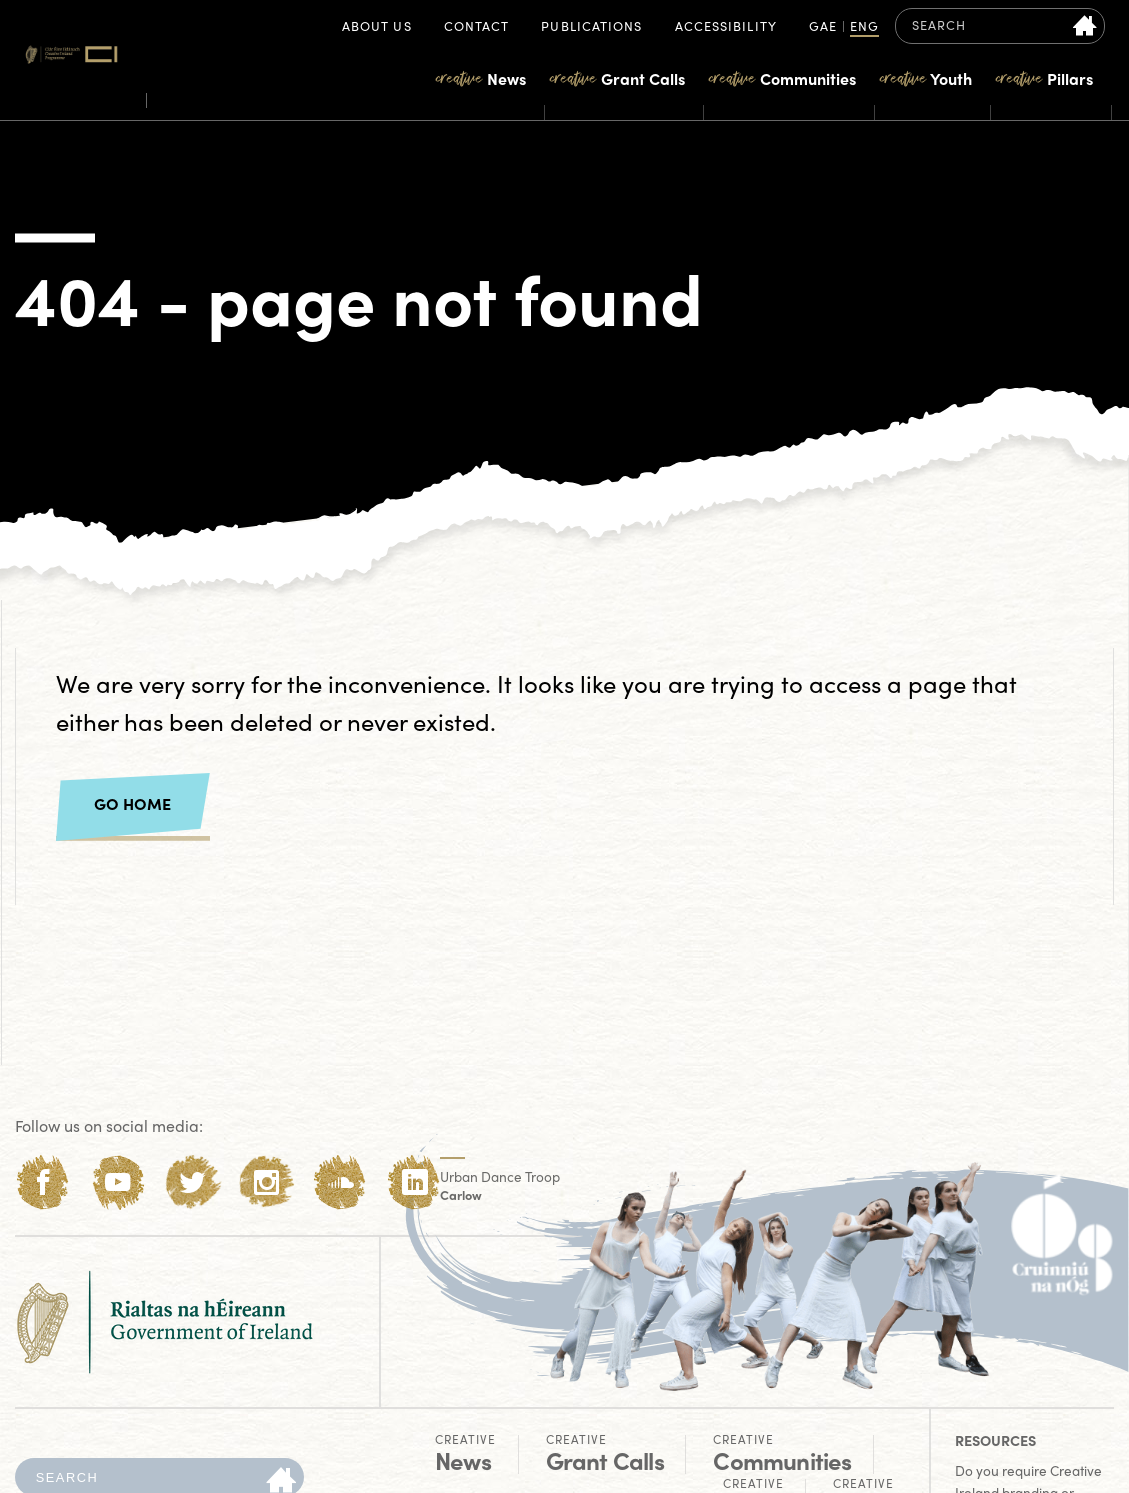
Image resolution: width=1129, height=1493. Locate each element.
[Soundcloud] (340, 1182)
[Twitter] (192, 1182)
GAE (823, 27)
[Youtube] (117, 1182)
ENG (864, 27)
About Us (377, 27)
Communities (782, 78)
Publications (591, 27)
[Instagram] (266, 1182)
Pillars (1044, 78)
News (481, 78)
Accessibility (726, 27)
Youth (926, 78)
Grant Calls (617, 78)
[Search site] (1085, 26)
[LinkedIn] (414, 1182)
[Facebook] (43, 1182)
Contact (477, 27)
